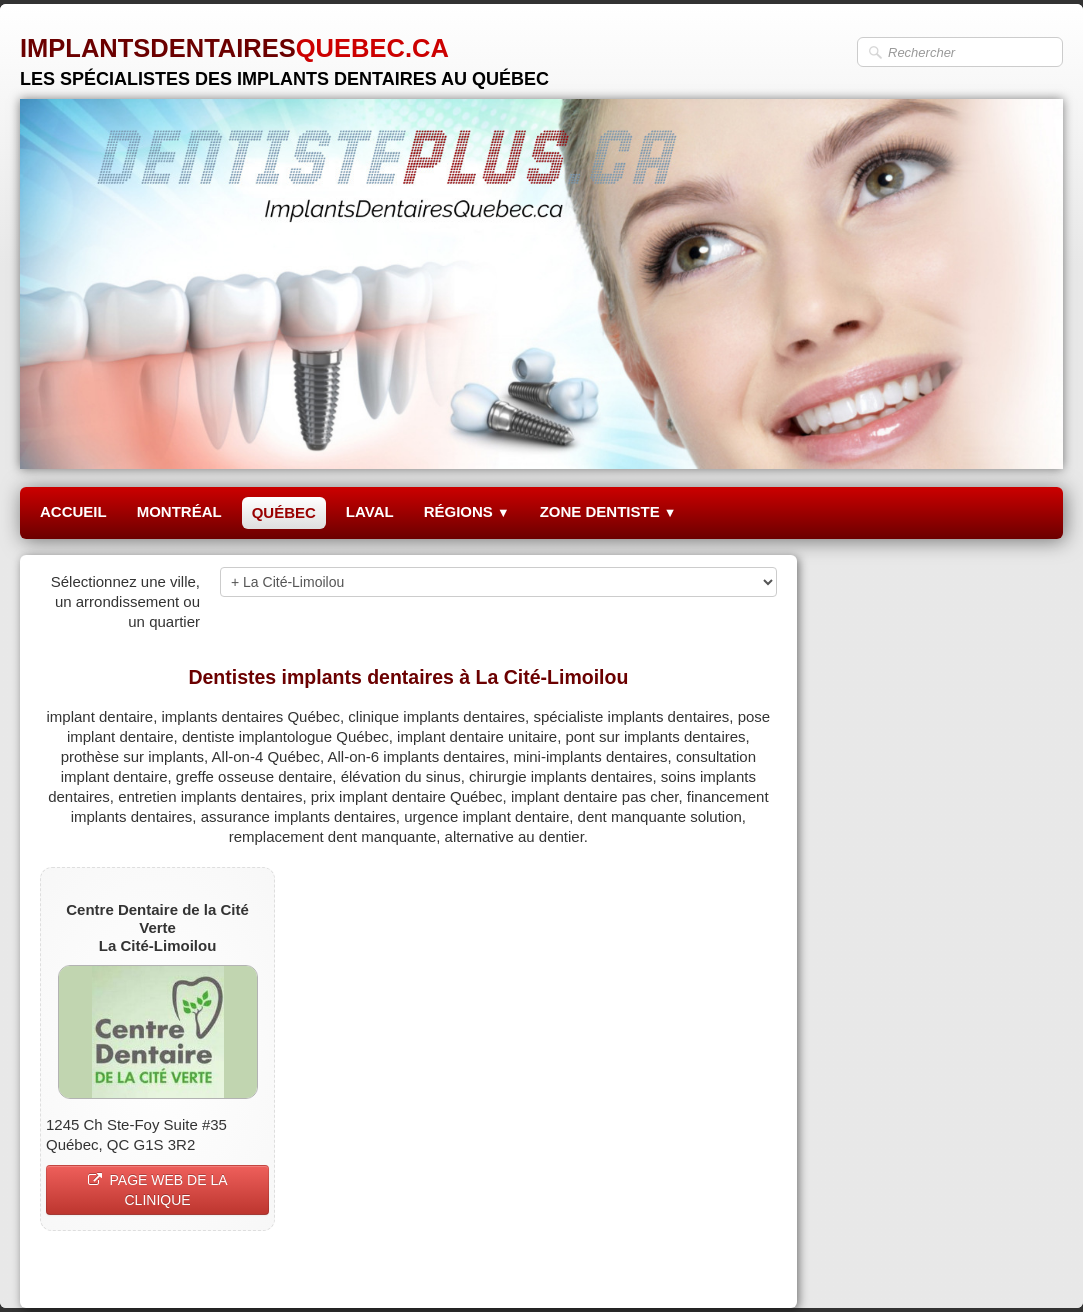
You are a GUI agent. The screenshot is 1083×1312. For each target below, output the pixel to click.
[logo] (284, 54)
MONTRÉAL (179, 511)
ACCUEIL (73, 511)
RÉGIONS (467, 511)
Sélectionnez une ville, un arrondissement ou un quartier (125, 601)
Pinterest (746, 1268)
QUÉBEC (284, 512)
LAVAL (370, 511)
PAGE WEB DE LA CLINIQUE (158, 1190)
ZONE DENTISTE (608, 511)
